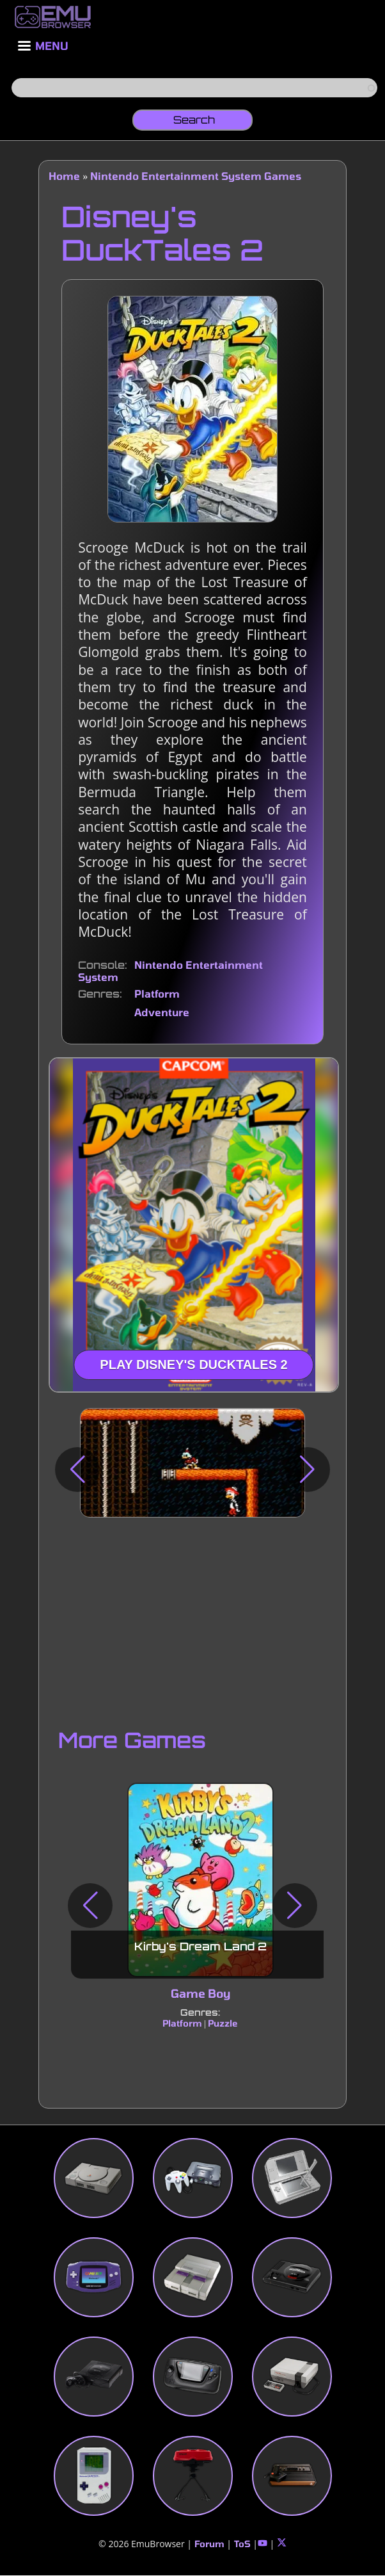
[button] (77, 1469)
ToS (242, 2543)
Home (64, 176)
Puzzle (223, 2023)
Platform (157, 993)
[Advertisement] (192, 1620)
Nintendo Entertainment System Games (195, 176)
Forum (209, 2543)
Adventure (161, 1012)
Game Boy (200, 1994)
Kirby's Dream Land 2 (200, 1947)
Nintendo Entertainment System (170, 970)
